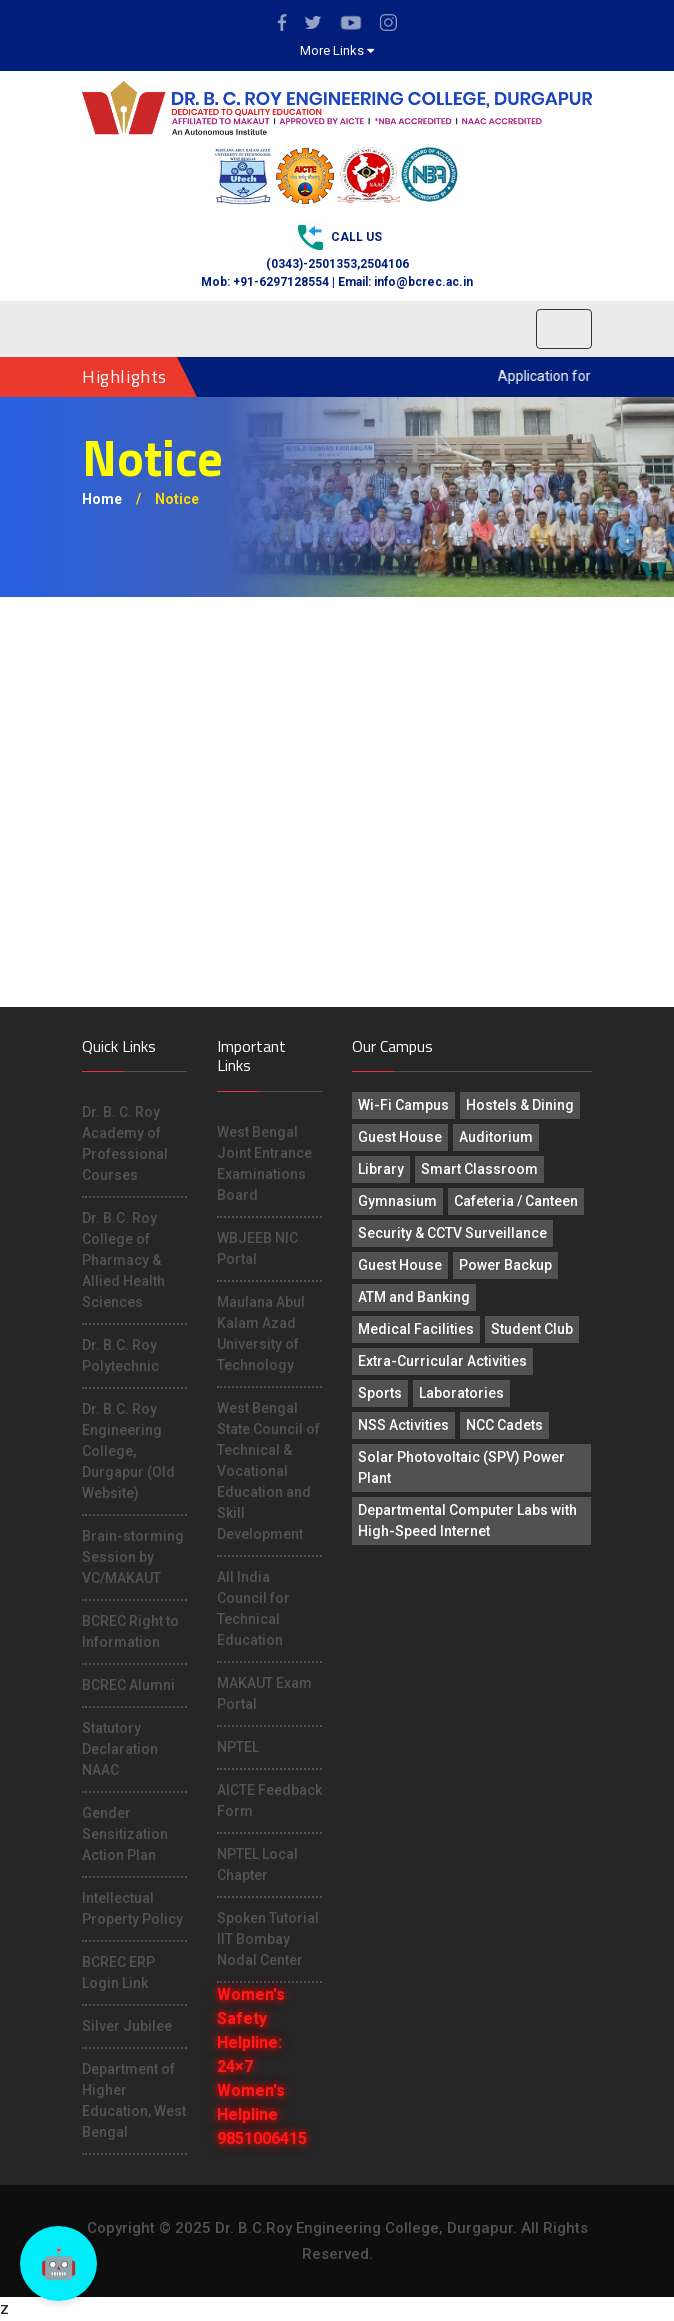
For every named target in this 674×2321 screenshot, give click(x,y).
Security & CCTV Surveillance (452, 1233)
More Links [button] (337, 50)
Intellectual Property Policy (132, 1908)
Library (381, 1169)
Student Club (532, 1329)
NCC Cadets (504, 1425)
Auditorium (496, 1137)
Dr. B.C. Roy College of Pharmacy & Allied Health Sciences (123, 1260)
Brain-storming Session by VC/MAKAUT (133, 1557)
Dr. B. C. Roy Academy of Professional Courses (125, 1143)
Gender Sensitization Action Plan (125, 1834)
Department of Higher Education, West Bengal (134, 2100)
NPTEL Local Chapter (257, 1864)
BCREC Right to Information (130, 1631)
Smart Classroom (479, 1169)
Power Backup (505, 1265)
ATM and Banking (414, 1297)
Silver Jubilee (127, 2026)
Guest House (400, 1137)
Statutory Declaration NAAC (120, 1749)
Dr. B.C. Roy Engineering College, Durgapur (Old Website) (128, 1451)
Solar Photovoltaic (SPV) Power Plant (461, 1467)
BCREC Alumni (128, 1685)
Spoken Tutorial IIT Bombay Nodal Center (268, 1939)
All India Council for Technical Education (253, 1608)
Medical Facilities (416, 1329)
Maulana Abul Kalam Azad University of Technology (261, 1333)
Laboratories (461, 1393)
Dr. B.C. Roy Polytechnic (120, 1355)
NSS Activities (403, 1425)
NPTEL (238, 1747)
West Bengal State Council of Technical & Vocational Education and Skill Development (268, 1471)
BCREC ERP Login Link (118, 1972)
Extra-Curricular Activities (442, 1361)
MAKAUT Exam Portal (264, 1693)
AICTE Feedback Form (269, 1800)
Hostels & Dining (520, 1105)
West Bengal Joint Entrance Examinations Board (264, 1163)
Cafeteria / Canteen (516, 1201)
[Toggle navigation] (564, 329)
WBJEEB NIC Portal (257, 1248)
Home (102, 499)
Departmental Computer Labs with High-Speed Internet (467, 1520)
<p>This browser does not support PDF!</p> (337, 802)
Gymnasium (397, 1201)
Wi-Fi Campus (403, 1105)
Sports (380, 1393)
